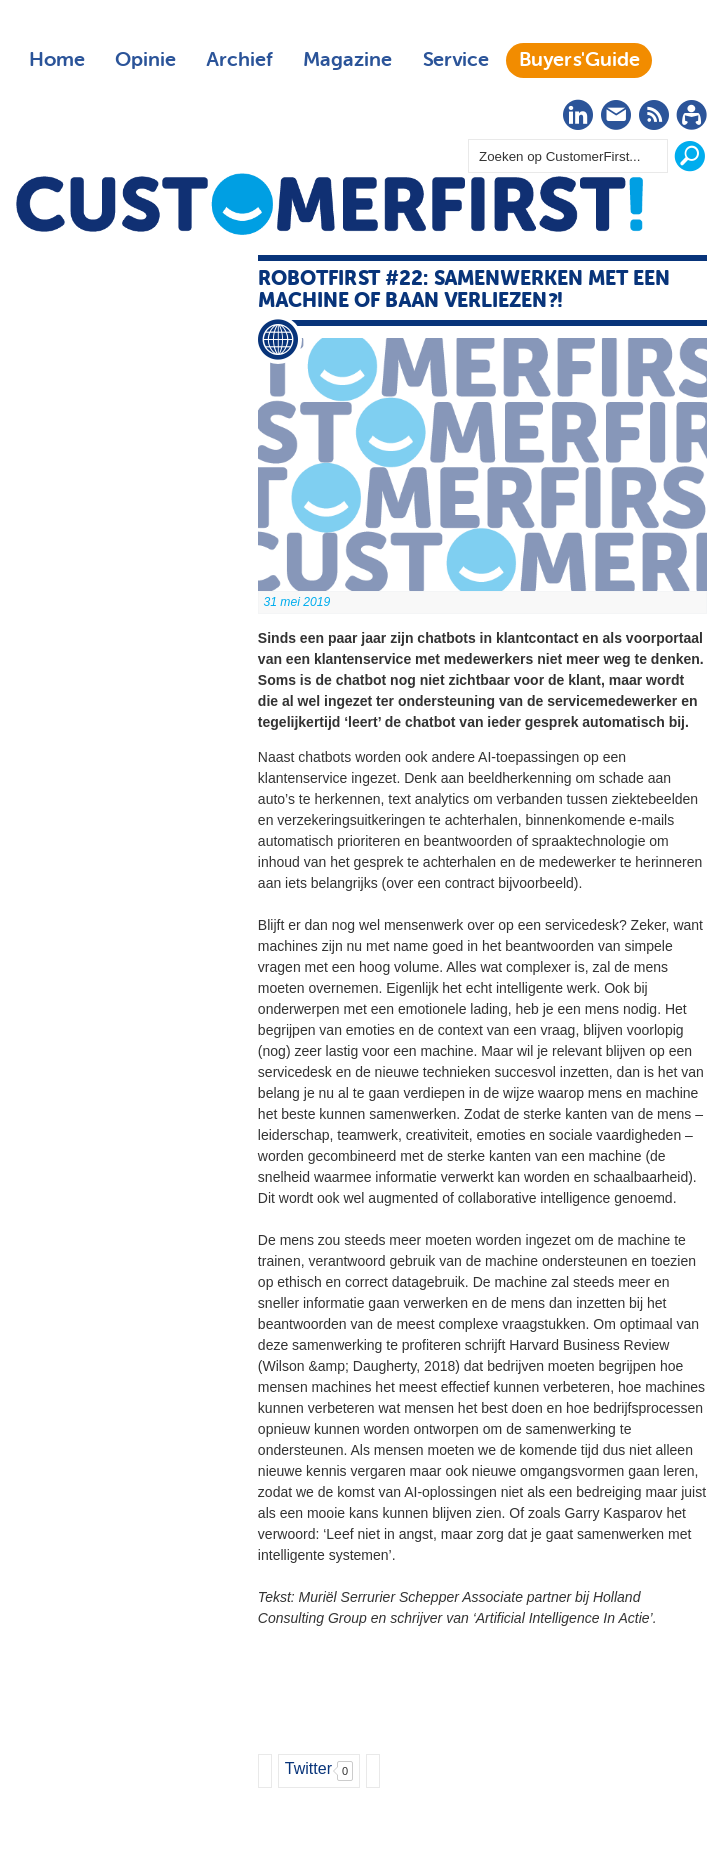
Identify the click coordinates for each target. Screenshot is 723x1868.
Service (455, 60)
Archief (239, 60)
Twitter (308, 1768)
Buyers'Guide (579, 60)
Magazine (347, 60)
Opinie (145, 60)
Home (57, 60)
